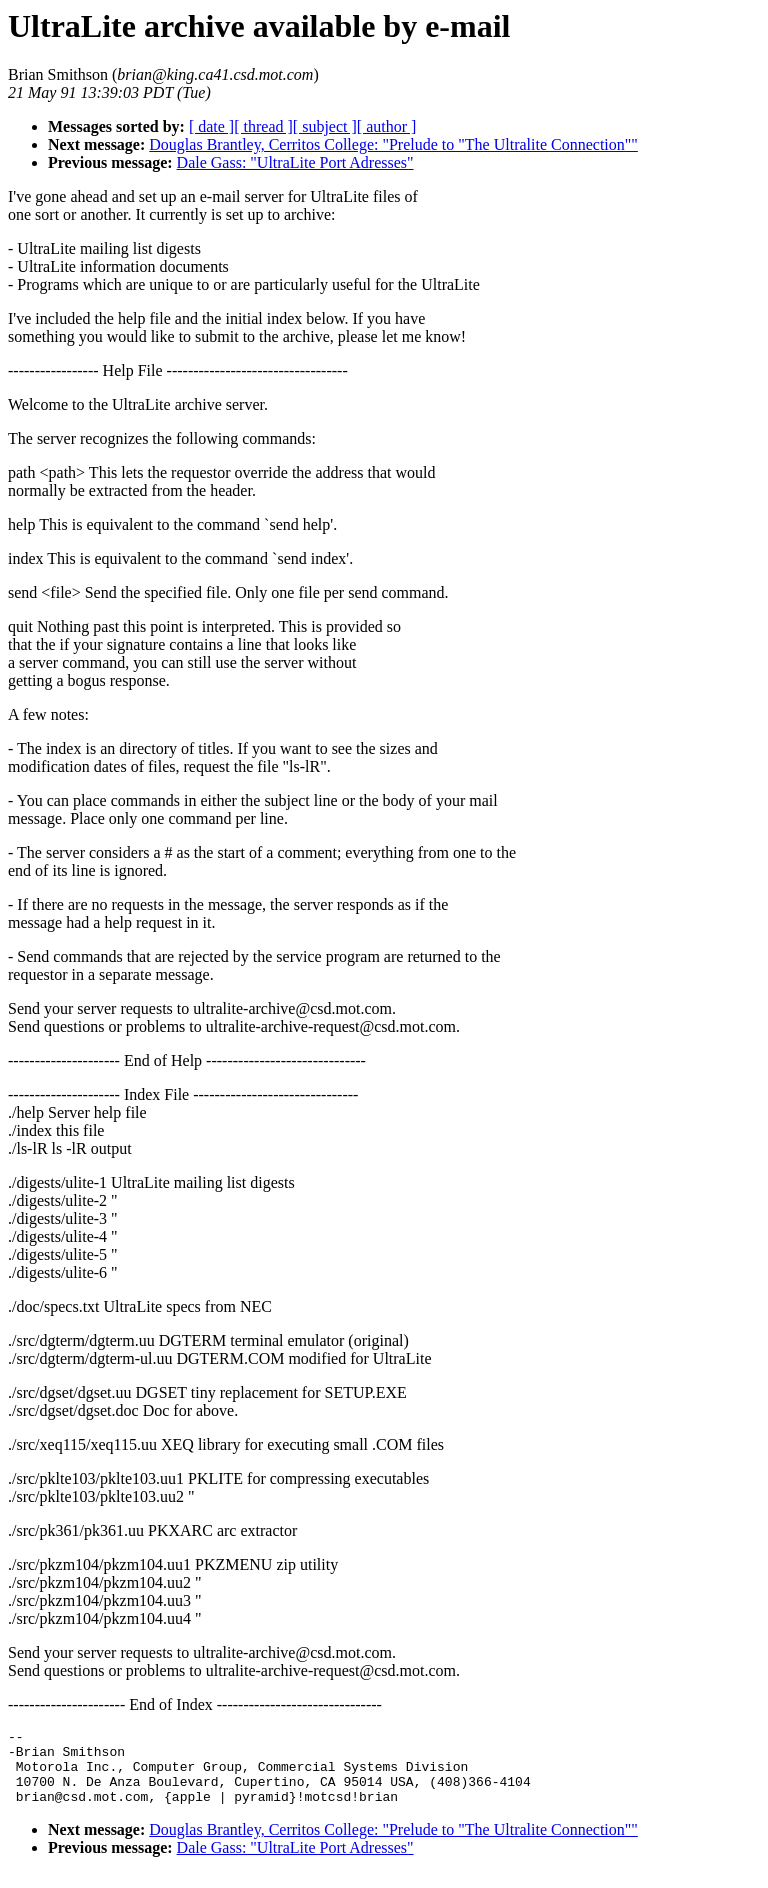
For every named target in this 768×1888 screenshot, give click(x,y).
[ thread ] (263, 126)
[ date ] (211, 126)
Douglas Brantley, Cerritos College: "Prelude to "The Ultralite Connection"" (393, 144)
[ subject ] (325, 126)
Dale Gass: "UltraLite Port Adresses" (295, 162)
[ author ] (387, 126)
